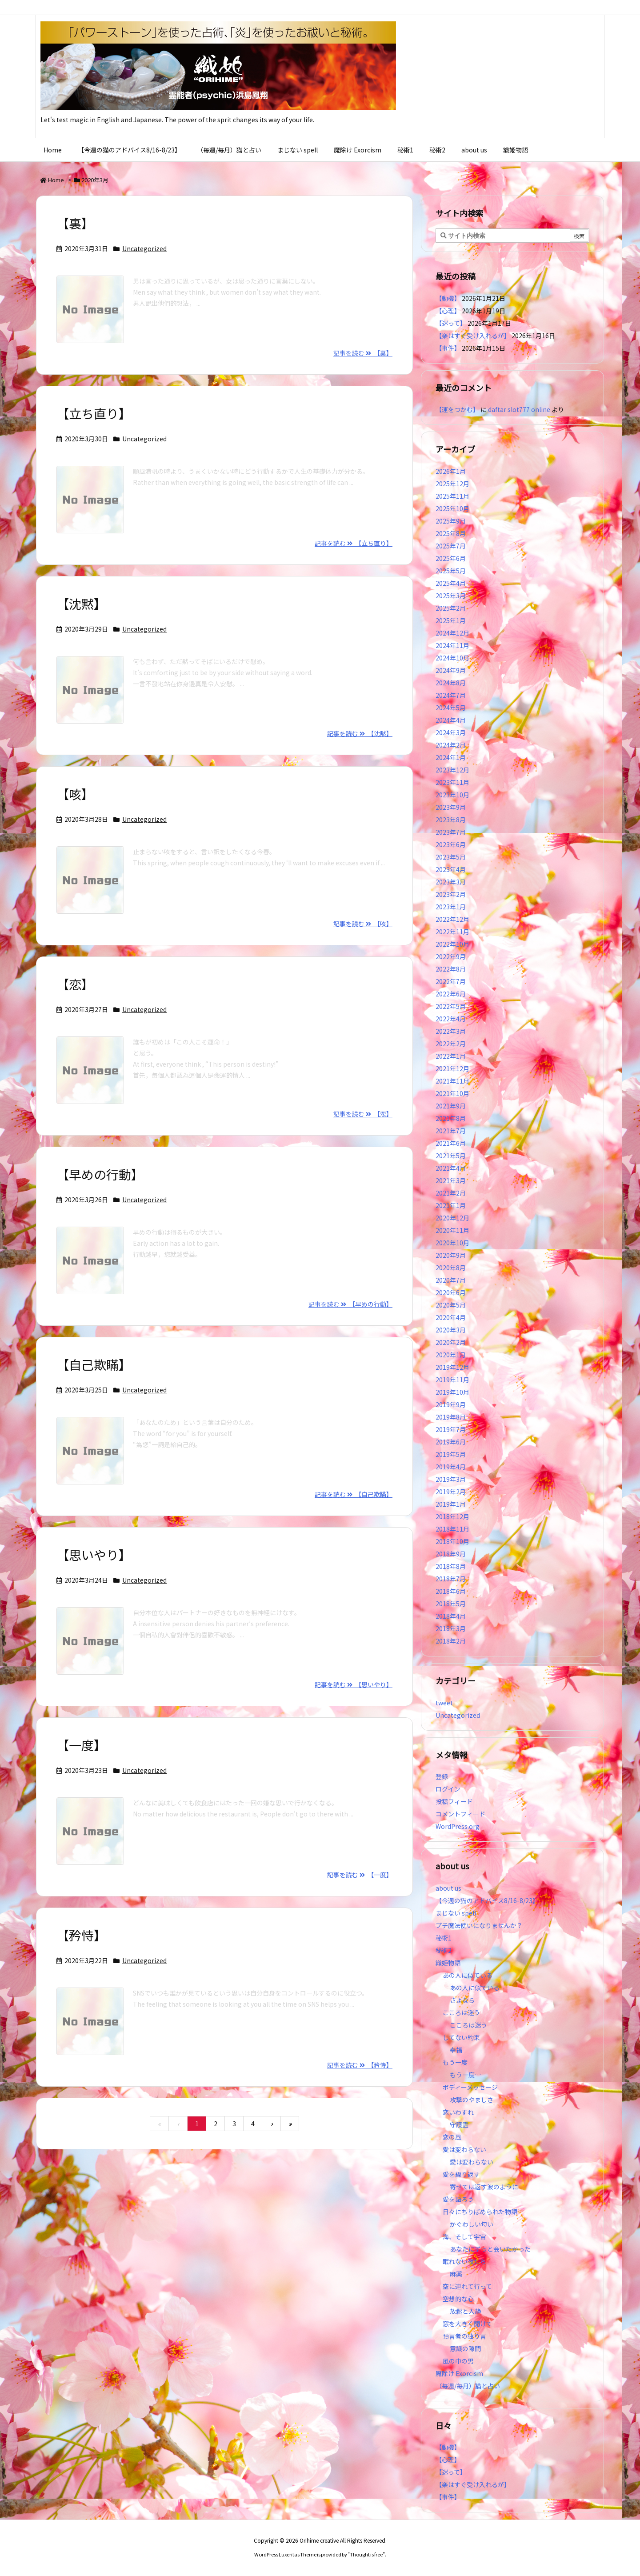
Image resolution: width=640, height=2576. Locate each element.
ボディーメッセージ (470, 2087)
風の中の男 (458, 2360)
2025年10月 (452, 508)
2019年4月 (451, 1466)
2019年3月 (451, 1479)
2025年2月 (451, 608)
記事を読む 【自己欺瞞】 (353, 1494)
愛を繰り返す (461, 2174)
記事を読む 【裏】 (362, 352)
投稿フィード (454, 1801)
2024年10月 (452, 657)
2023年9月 (451, 807)
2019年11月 (452, 1379)
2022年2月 (451, 1043)
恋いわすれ (458, 2112)
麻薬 (456, 2273)
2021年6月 (451, 1143)
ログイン (448, 1788)
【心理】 (448, 310)
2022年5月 (451, 1006)
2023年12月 (452, 769)
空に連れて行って (467, 2286)
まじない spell (456, 1912)
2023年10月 (452, 794)
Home (56, 180)
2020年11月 (452, 1230)
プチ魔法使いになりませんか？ (479, 1925)
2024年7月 (451, 695)
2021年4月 (451, 1168)
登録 (442, 1776)
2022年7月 (451, 981)
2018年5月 (451, 1603)
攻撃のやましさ (475, 2099)
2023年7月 (451, 832)
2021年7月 (451, 1130)
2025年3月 (451, 595)
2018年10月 (452, 1541)
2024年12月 (452, 632)
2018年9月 (451, 1553)
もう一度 (455, 2062)
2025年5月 (451, 570)
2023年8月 (451, 819)
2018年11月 (452, 1528)
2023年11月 (452, 782)
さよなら (462, 2000)
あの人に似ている (467, 1975)
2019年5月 (451, 1454)
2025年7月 (451, 545)
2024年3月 (451, 732)
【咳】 (75, 794)
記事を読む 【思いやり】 (353, 1684)
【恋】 (75, 984)
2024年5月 (451, 707)
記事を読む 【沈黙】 (359, 733)
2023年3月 (451, 881)
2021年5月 (451, 1155)
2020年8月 (451, 1267)
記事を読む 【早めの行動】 (350, 1304)
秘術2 (444, 1950)
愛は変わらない (464, 2149)
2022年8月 (451, 968)
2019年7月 (451, 1429)
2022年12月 (452, 919)
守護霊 (459, 2124)
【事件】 (448, 348)
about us (448, 1888)
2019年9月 (451, 1404)
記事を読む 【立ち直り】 (353, 543)
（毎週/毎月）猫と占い (468, 2385)
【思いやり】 (93, 1555)
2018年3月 (451, 1628)
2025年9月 (451, 520)
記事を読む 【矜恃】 (359, 2064)
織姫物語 (448, 1962)
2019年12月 (452, 1367)
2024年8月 (451, 682)
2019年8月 (451, 1416)
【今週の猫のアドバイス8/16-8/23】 (487, 1900)
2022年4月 (451, 1018)
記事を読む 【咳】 (362, 923)
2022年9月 (451, 956)
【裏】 (75, 223)
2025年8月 (451, 533)
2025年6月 (451, 558)
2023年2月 (451, 894)
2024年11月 (452, 645)
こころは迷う (461, 2012)
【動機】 (448, 298)
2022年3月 (451, 1031)
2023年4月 (451, 869)
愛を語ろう (458, 2199)
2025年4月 (451, 583)
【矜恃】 (81, 1935)
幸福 (456, 2049)
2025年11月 (452, 496)
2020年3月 (451, 1329)
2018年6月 (451, 1591)
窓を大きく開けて (467, 2323)
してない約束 (461, 2037)
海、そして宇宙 (464, 2236)
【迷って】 (451, 323)
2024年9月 (451, 670)
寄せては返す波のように (484, 2186)
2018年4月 (451, 1616)
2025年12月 (452, 483)
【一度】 (81, 1745)
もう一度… (465, 2074)
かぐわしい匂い (471, 2224)
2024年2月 (451, 744)
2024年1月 (451, 757)
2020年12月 (452, 1217)
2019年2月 (451, 1491)
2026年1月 (451, 471)
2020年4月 (451, 1317)
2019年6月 (451, 1441)
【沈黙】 (81, 603)
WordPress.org (458, 1826)
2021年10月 (452, 1093)
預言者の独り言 (464, 2336)
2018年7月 (451, 1578)
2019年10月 (452, 1392)
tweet (444, 1702)
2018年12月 (452, 1516)
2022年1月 (451, 1056)
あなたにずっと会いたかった (490, 2248)
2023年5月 (451, 856)
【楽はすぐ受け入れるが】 (473, 335)
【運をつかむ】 (457, 409)
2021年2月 (451, 1192)
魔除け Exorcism (459, 2373)
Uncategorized (144, 248)
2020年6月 (451, 1292)
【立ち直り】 (93, 413)
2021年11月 (452, 1080)
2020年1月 (451, 1354)
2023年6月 (451, 844)
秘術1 (444, 1937)
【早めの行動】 (100, 1174)
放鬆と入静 (465, 2311)
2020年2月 (451, 1342)
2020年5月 (451, 1304)
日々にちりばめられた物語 (480, 2211)
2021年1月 (451, 1205)
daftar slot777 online (519, 409)
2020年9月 (451, 1255)
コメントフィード (460, 1813)
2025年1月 (451, 620)
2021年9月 (451, 1105)
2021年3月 (451, 1180)
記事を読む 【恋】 (362, 1113)
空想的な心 (458, 2298)
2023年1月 (451, 906)
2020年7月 (451, 1280)
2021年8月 (451, 1118)
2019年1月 (451, 1504)
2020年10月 (452, 1242)
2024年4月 (451, 720)
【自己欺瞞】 (93, 1364)
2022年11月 (452, 931)
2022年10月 (452, 944)
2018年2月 (451, 1640)
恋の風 (452, 2136)
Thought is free (366, 2554)
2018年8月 (451, 1566)
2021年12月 (452, 1068)
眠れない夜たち (464, 2261)
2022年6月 (451, 993)
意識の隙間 (465, 2348)
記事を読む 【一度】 (359, 1874)
